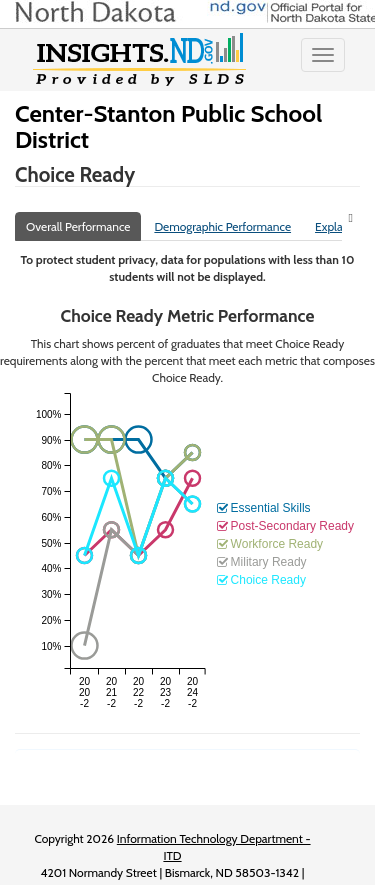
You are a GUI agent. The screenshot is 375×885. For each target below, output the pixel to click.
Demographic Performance (222, 226)
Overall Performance (78, 226)
